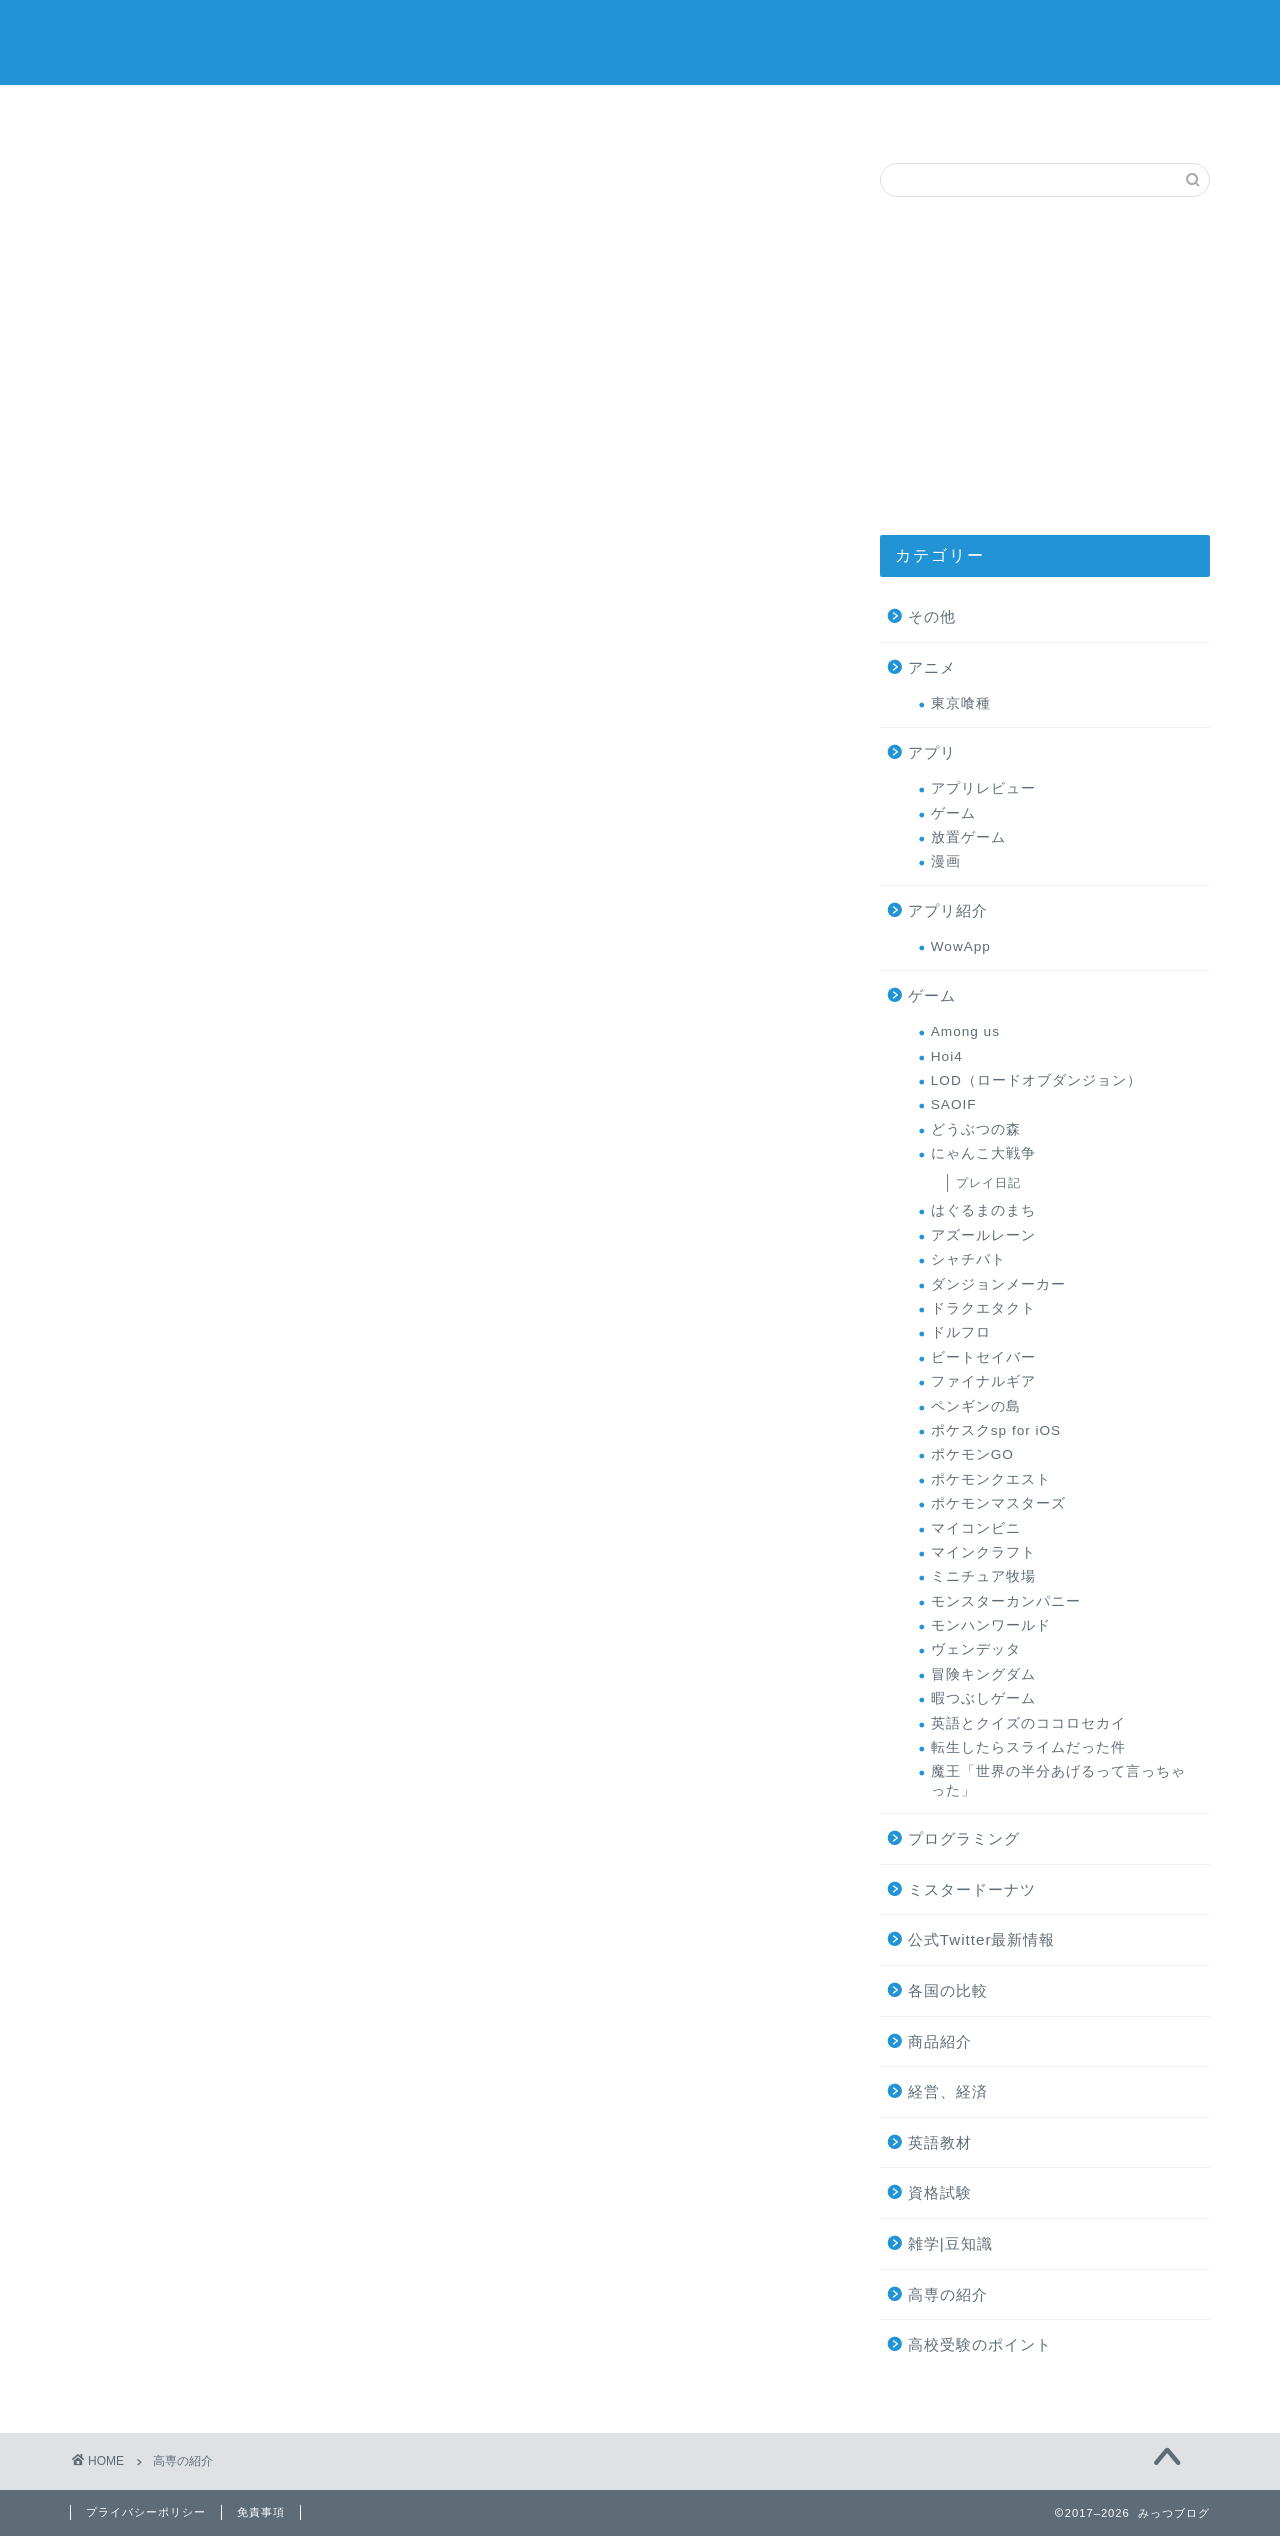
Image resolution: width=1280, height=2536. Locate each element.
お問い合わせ (965, 111)
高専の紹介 (1128, 111)
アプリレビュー (983, 788)
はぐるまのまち (983, 1210)
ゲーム (477, 111)
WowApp (961, 946)
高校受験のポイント (980, 2344)
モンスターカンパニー (1006, 1601)
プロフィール (803, 111)
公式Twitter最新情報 (982, 1939)
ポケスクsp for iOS (996, 1430)
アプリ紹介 (948, 910)
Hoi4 (947, 1056)
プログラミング (964, 1838)
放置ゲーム (968, 837)
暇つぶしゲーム (983, 1698)
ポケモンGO (972, 1454)
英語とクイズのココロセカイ (1028, 1723)
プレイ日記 (988, 1183)
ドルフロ (961, 1332)
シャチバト (968, 1259)
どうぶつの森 (976, 1129)
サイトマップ (152, 111)
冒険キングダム (983, 1674)
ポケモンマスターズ (998, 1503)
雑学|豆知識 (950, 2243)
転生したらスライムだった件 (1028, 1747)
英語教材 (940, 2142)
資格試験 (940, 2192)
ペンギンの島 (976, 1406)
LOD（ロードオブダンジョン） (1036, 1080)
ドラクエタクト (983, 1308)
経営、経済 (948, 2091)
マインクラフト (983, 1552)
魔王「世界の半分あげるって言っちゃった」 (1058, 1780)
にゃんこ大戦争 (983, 1153)
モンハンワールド (991, 1625)
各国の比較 (948, 1990)
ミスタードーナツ (639, 116)
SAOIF (954, 1104)
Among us (965, 1031)
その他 (932, 616)
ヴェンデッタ (976, 1649)
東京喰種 (961, 703)
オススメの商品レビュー (314, 118)
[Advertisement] (1045, 366)
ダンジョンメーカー (998, 1284)
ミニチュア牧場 (983, 1576)
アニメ (932, 667)
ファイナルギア (983, 1381)
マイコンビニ (976, 1528)
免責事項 (261, 2512)
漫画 (946, 861)
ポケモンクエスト (991, 1479)
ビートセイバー (983, 1357)
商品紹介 (940, 2041)
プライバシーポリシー (146, 2512)
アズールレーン (983, 1235)
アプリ (932, 752)
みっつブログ (640, 40)
